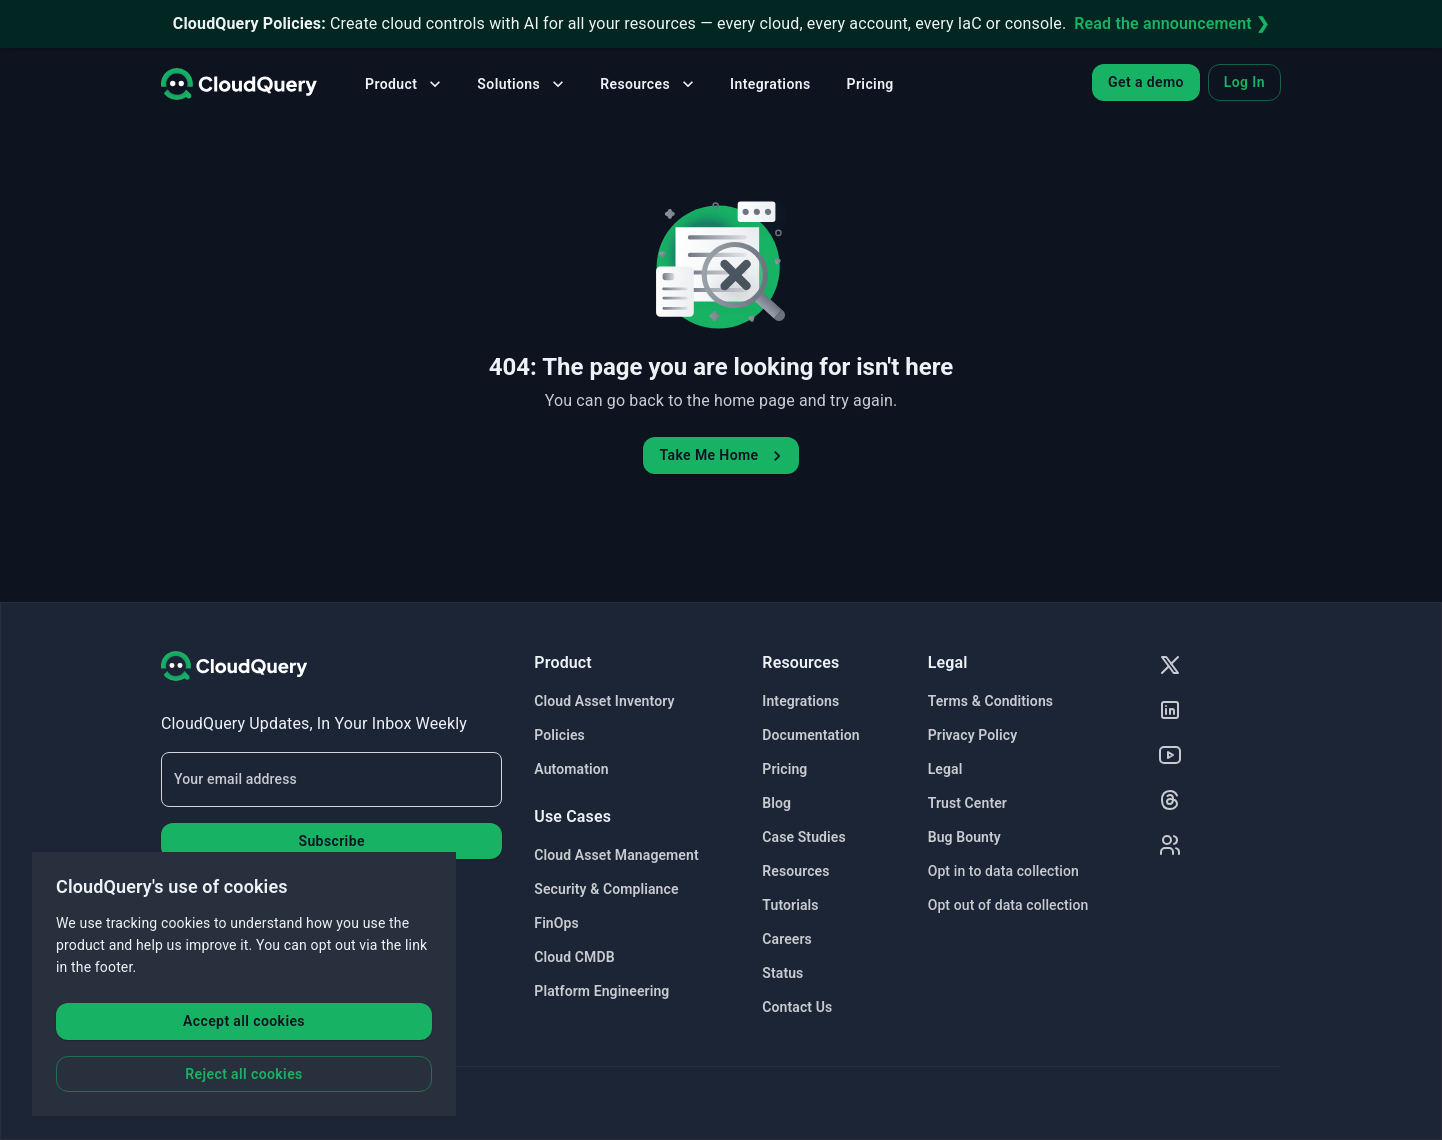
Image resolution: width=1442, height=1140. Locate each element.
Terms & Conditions (990, 701)
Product (405, 84)
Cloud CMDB (574, 957)
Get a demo (1146, 82)
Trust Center (967, 803)
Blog (776, 803)
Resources (649, 84)
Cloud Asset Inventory (604, 701)
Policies (559, 735)
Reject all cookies (243, 1074)
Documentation (810, 735)
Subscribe (331, 841)
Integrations (770, 84)
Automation (571, 769)
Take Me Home (722, 456)
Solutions (522, 84)
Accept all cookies (244, 1021)
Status (782, 973)
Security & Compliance (606, 889)
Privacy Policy (973, 735)
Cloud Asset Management (616, 855)
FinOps (556, 923)
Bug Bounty (964, 837)
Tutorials (790, 905)
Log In (1244, 82)
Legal (945, 769)
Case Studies (803, 837)
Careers (787, 939)
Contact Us (797, 1007)
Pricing (870, 84)
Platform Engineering (601, 991)
